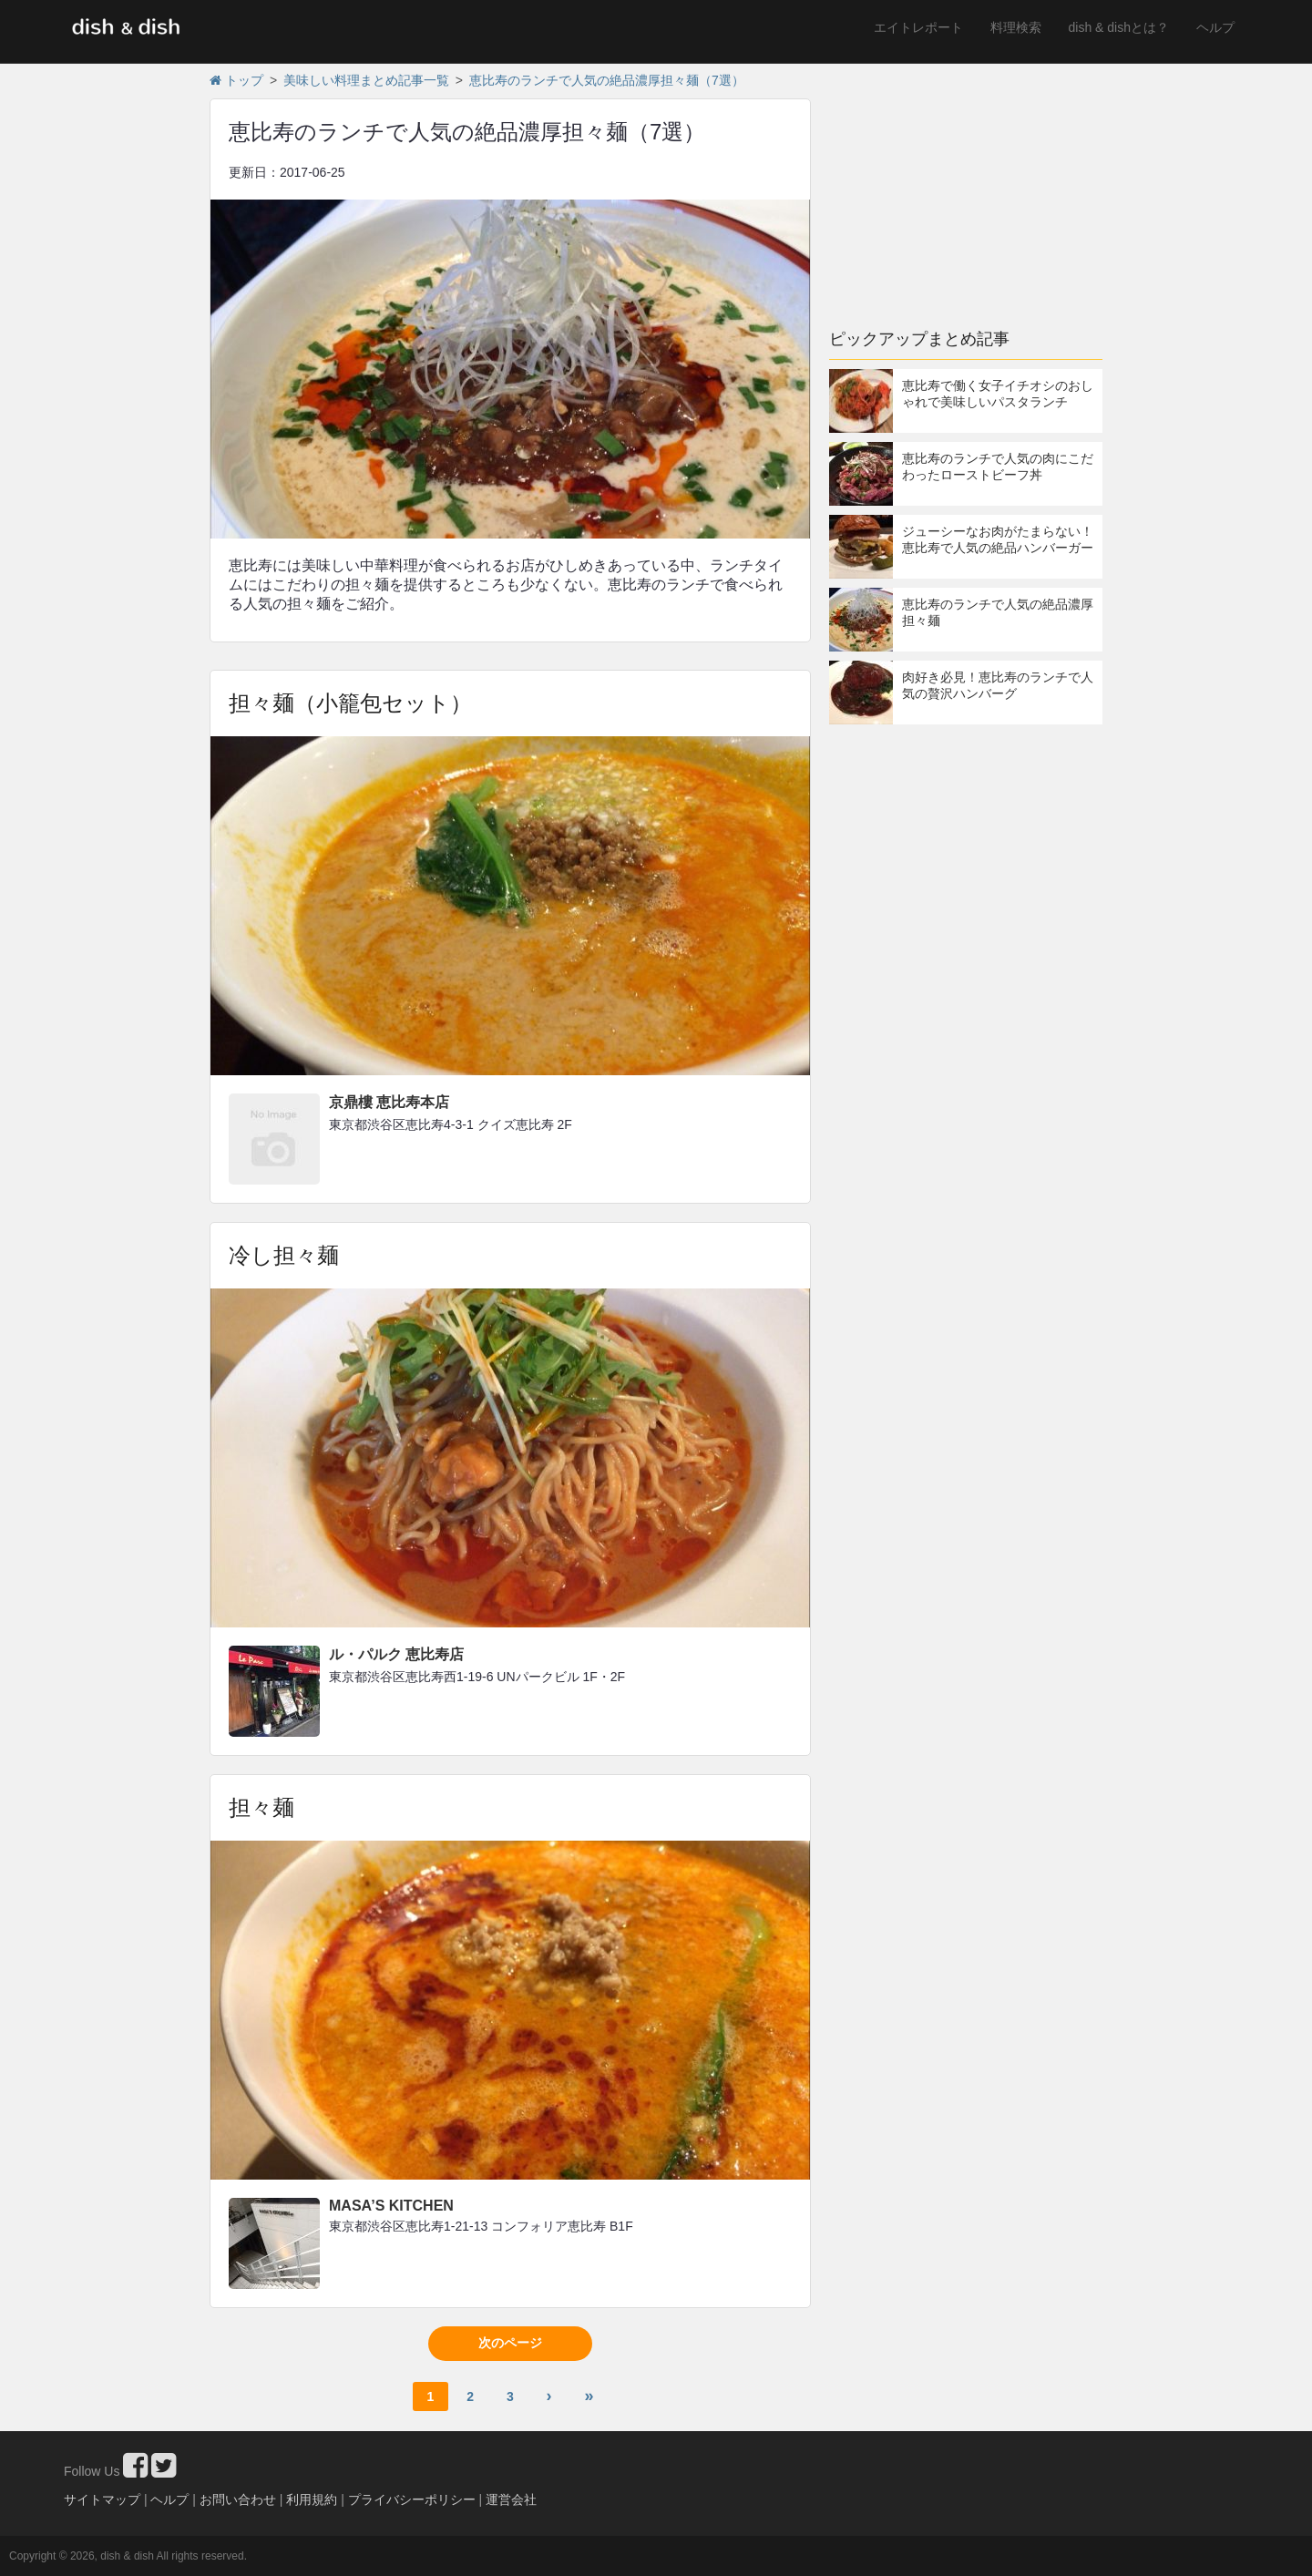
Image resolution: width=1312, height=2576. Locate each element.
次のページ (510, 2342)
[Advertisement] (965, 187)
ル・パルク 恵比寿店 (396, 1654)
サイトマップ (102, 2499)
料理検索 (1015, 27)
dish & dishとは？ (1119, 27)
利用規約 (311, 2499)
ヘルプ (1215, 27)
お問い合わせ (238, 2499)
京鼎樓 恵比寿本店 (389, 1102)
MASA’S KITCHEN (391, 2205)
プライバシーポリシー (412, 2499)
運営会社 (511, 2499)
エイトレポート (918, 27)
